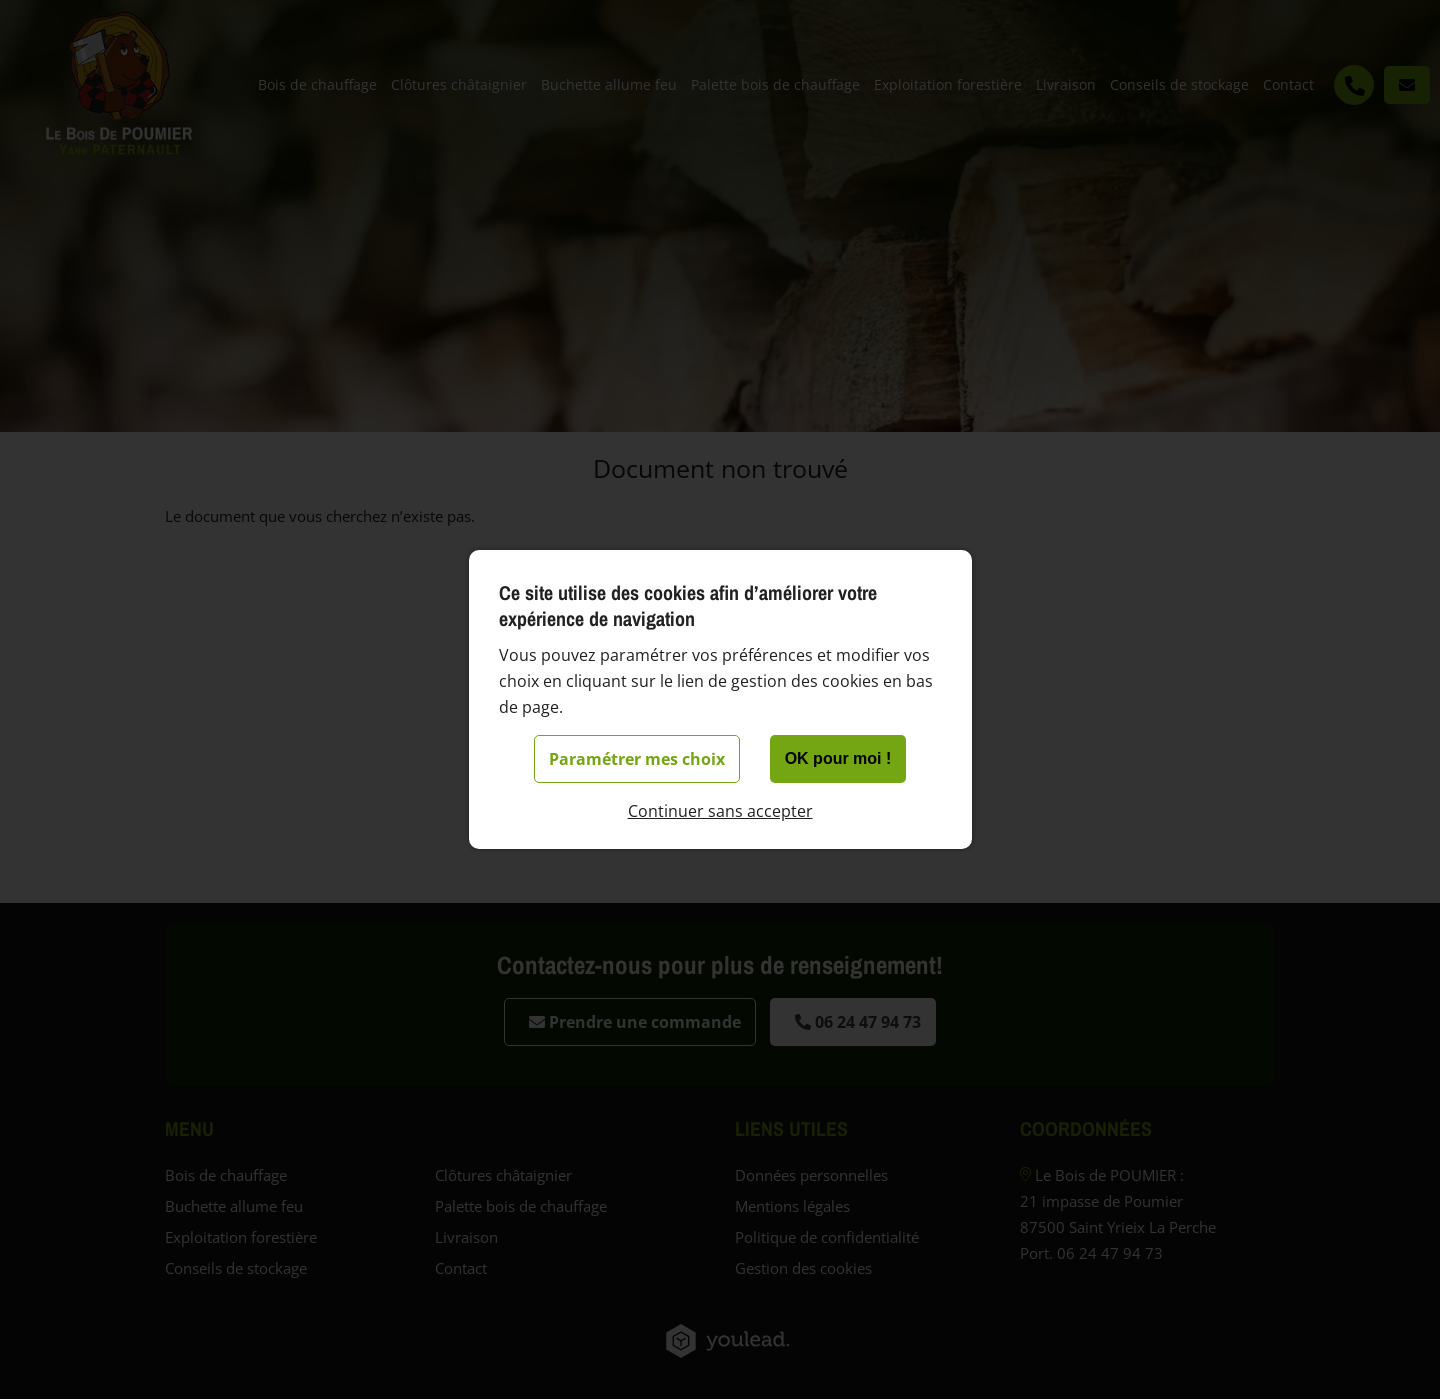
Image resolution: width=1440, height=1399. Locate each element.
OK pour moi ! (838, 758)
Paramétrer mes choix (637, 759)
